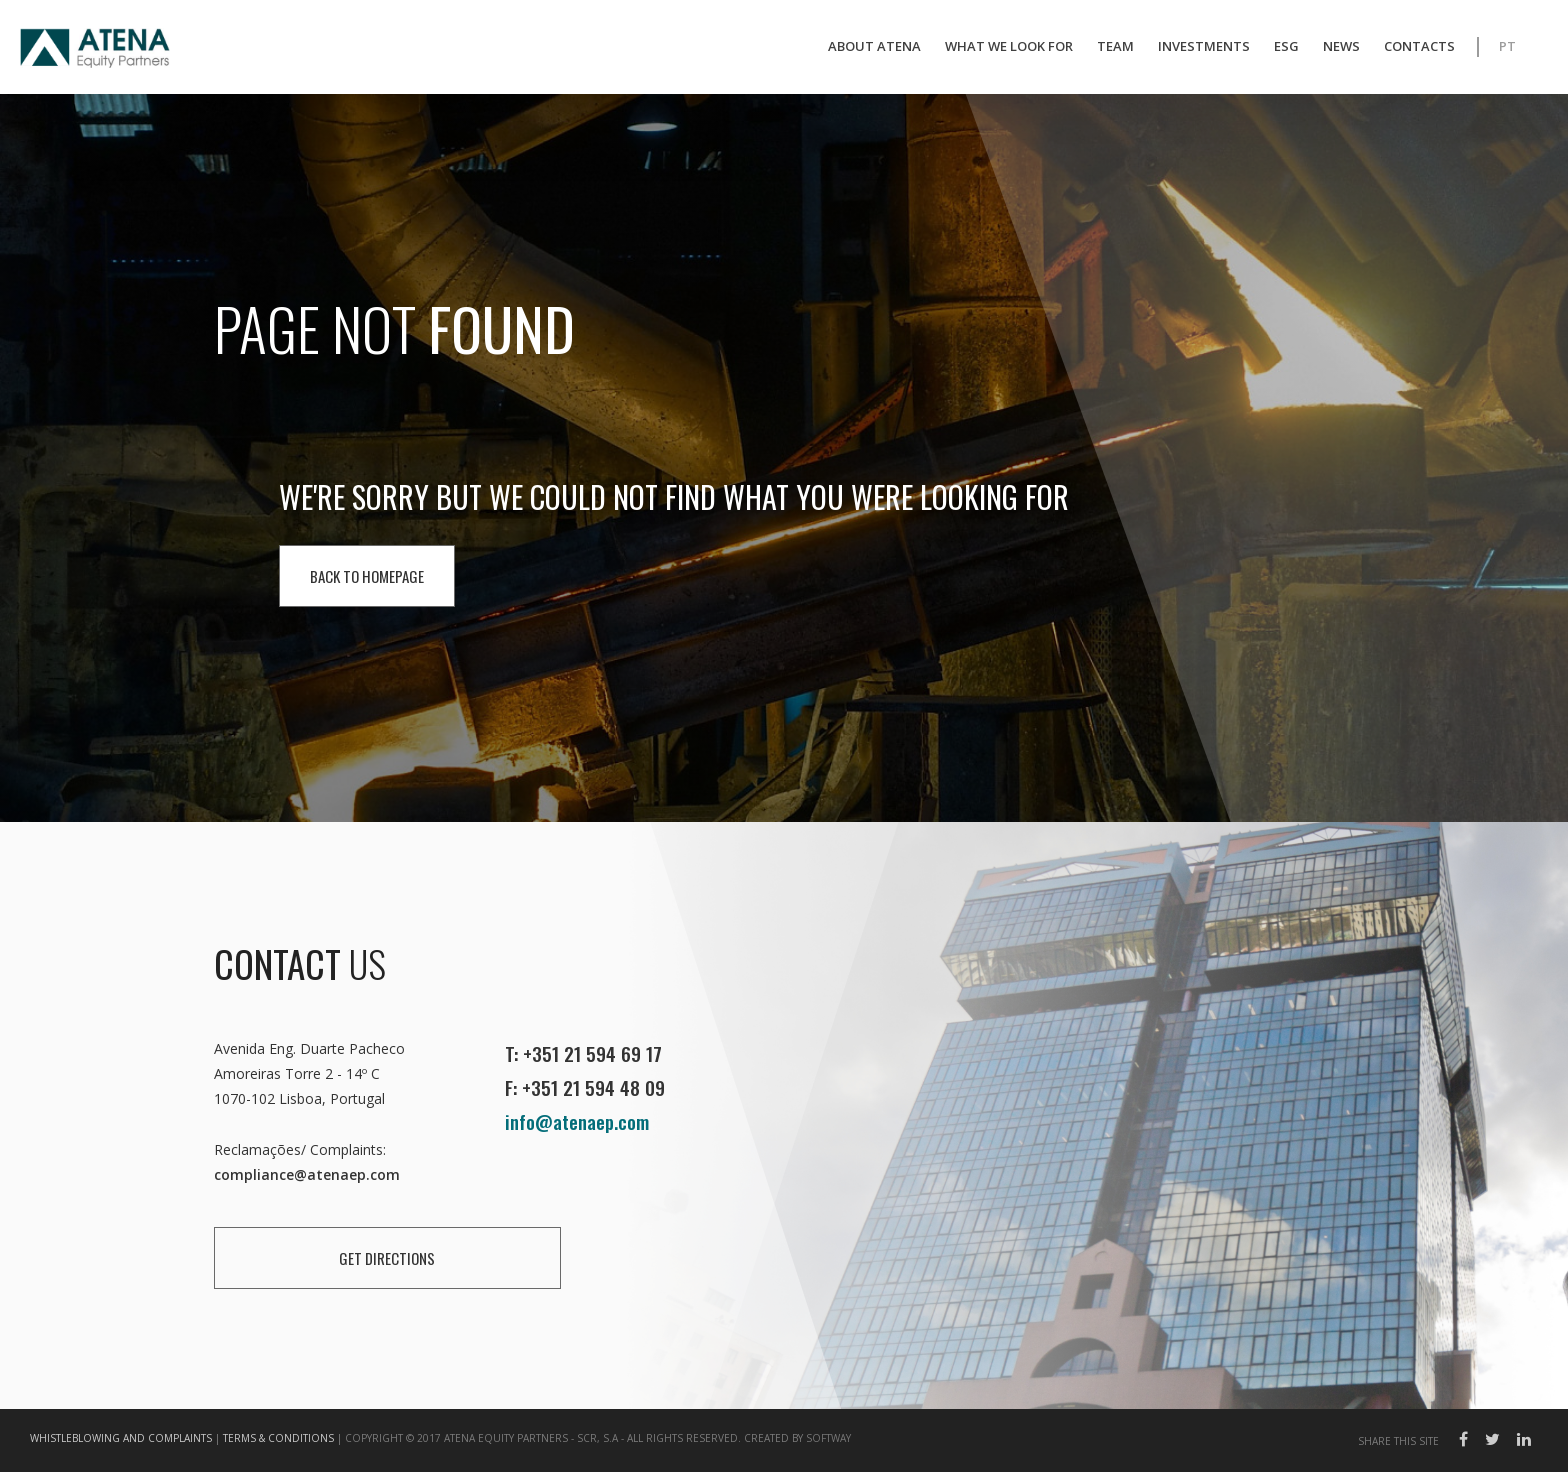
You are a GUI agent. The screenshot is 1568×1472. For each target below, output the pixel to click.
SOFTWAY (828, 1438)
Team (1115, 46)
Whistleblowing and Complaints (121, 1438)
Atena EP (95, 50)
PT (1507, 46)
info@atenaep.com (577, 1121)
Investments (1204, 46)
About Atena (874, 46)
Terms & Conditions (278, 1438)
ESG (1286, 46)
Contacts (1419, 46)
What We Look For (1009, 46)
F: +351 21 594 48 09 (585, 1087)
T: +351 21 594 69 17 (583, 1053)
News (1341, 46)
